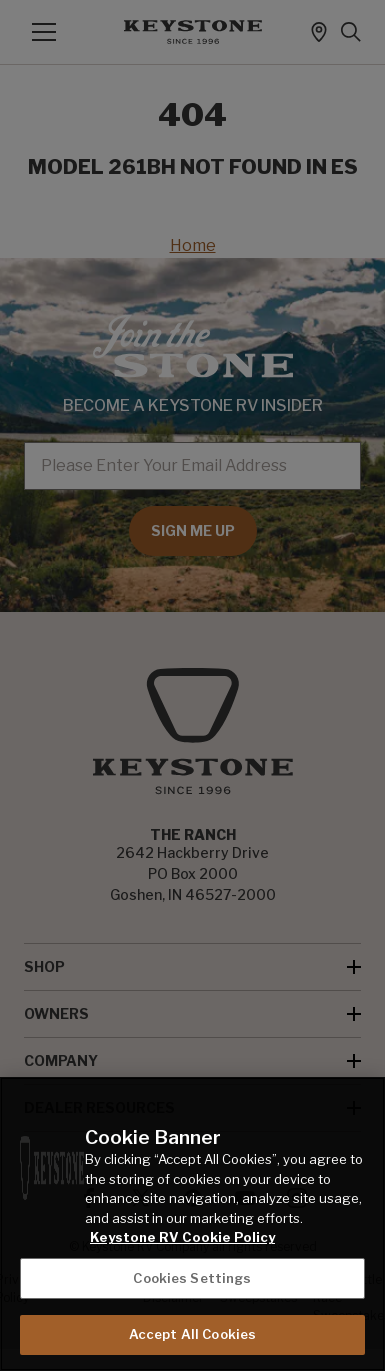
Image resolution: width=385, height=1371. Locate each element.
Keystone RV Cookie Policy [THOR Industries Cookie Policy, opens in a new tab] (182, 1237)
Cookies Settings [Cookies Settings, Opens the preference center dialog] (192, 1278)
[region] (192, 1224)
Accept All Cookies (192, 1334)
